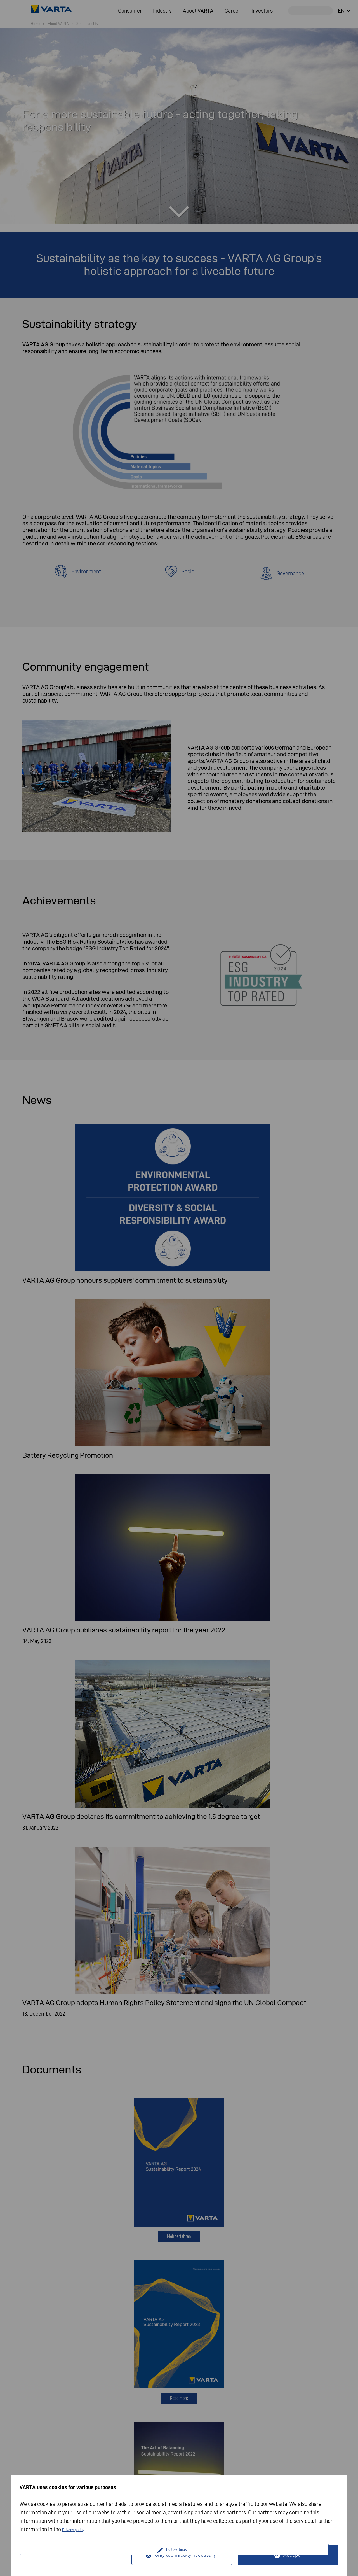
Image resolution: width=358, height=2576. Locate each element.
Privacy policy (78, 2529)
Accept (291, 2555)
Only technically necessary (185, 2555)
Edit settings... (76, 2555)
